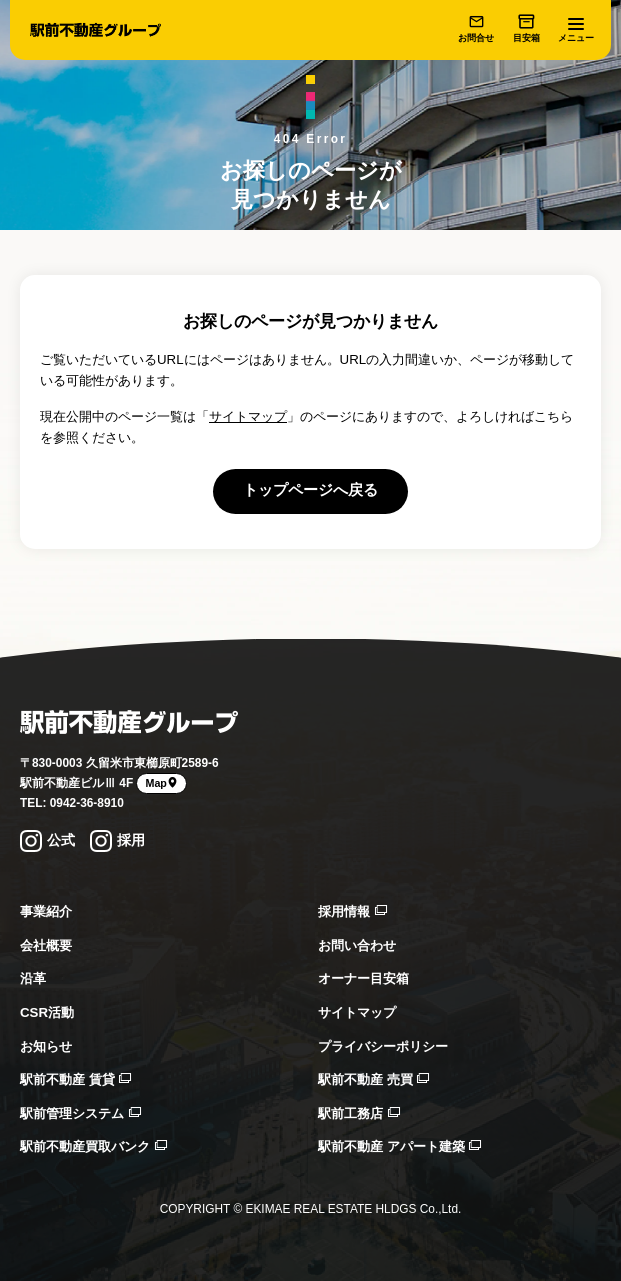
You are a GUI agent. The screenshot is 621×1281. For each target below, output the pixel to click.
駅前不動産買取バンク (93, 1146)
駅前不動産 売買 (373, 1079)
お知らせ (46, 1046)
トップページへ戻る (310, 490)
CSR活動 (47, 1012)
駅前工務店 (359, 1113)
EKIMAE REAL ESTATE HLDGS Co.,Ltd (351, 1209)
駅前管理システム (80, 1113)
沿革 (33, 978)
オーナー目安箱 (363, 978)
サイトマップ (248, 416)
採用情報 (352, 911)
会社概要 (46, 945)
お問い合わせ (357, 945)
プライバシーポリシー (383, 1046)
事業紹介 (46, 911)
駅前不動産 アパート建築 (399, 1146)
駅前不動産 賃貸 (75, 1079)
